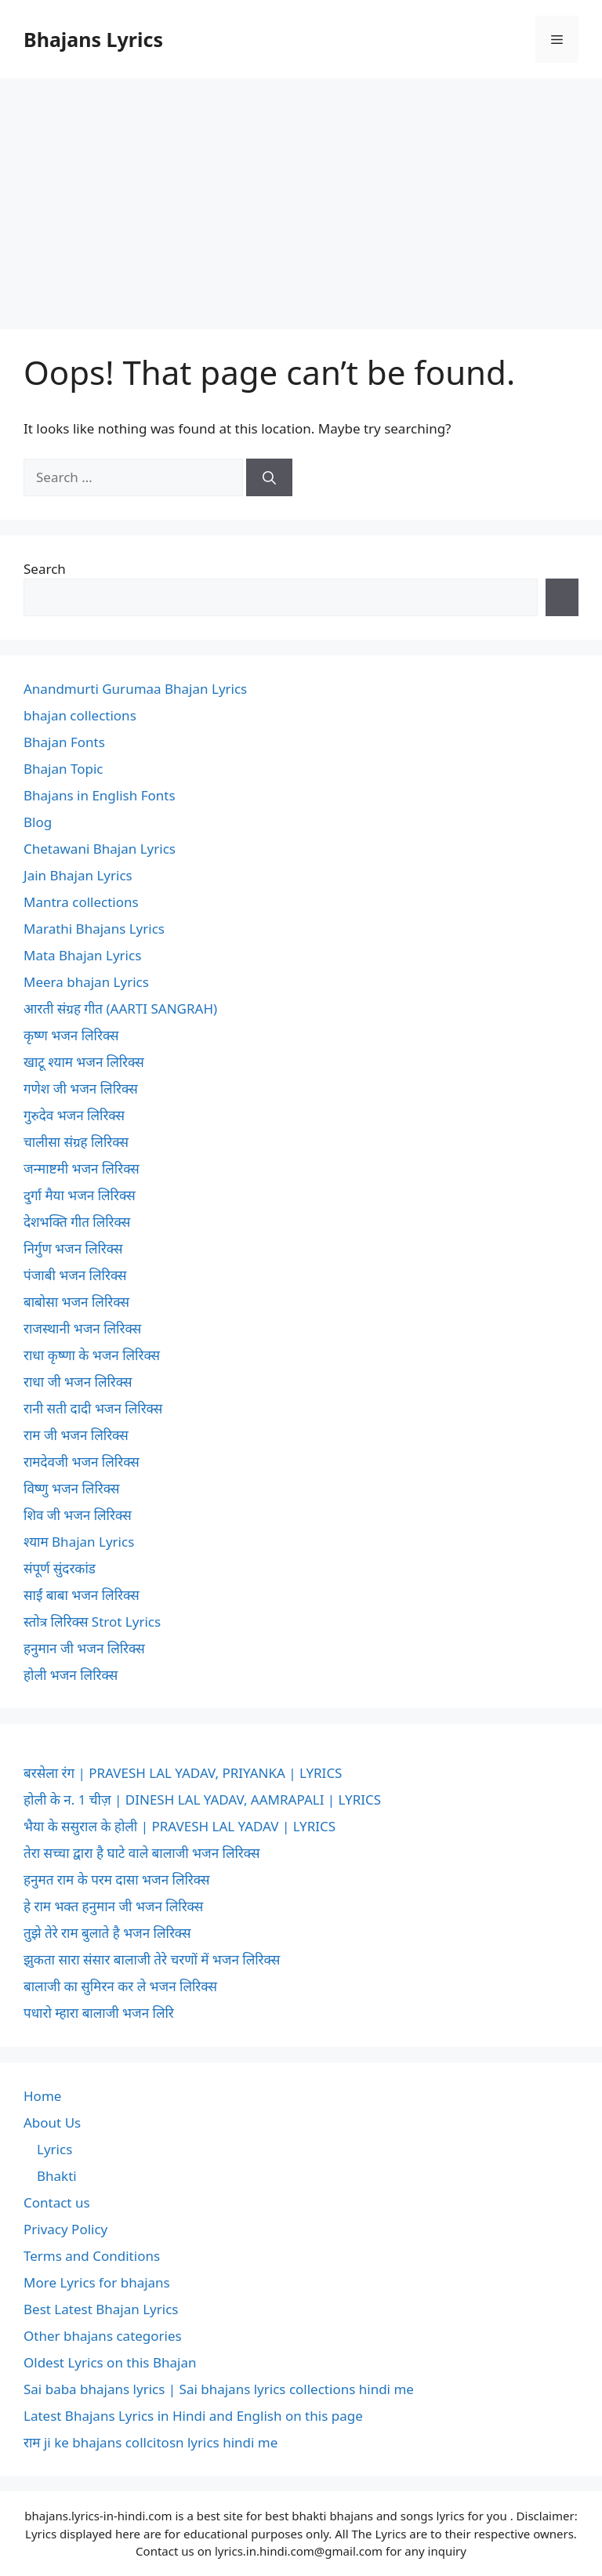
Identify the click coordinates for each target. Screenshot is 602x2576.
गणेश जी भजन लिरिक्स (81, 1088)
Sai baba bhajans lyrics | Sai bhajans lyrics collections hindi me (219, 2389)
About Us (52, 2122)
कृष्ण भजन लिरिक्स (71, 1035)
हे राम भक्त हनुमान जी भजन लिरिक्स (113, 1906)
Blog (38, 822)
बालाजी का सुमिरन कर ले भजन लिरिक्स (120, 1986)
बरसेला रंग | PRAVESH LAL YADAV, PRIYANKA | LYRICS (183, 1773)
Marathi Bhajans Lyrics (94, 929)
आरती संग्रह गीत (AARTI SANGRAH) (120, 1009)
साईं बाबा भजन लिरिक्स (82, 1595)
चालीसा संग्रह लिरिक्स (76, 1142)
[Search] (269, 477)
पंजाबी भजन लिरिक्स (75, 1275)
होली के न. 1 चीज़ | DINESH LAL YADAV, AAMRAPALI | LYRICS (202, 1800)
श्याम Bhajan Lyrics (79, 1542)
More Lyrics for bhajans (97, 2282)
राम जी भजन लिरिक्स (76, 1435)
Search (45, 569)
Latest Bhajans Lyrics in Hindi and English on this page (193, 2416)
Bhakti (57, 2176)
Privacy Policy (65, 2229)
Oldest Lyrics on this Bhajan (110, 2362)
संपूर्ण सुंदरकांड (60, 1568)
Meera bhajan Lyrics (86, 982)
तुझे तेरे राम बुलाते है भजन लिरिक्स (107, 1933)
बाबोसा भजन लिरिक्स (76, 1302)
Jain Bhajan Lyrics (78, 875)
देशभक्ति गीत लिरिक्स (77, 1222)
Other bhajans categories (103, 2336)
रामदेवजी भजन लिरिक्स (82, 1462)
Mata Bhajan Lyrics (82, 955)
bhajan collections (80, 715)
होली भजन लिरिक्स (71, 1675)
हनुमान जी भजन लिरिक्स (84, 1648)
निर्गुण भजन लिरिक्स (73, 1248)
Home (42, 2096)
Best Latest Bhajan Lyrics (101, 2309)
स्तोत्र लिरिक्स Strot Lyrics (92, 1622)
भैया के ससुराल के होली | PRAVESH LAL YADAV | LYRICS (179, 1826)
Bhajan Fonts (64, 742)
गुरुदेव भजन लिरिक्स (74, 1115)
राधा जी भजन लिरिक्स (78, 1382)
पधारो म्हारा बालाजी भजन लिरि (99, 2013)
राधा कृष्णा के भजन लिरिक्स (92, 1355)
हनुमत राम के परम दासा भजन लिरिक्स (116, 1879)
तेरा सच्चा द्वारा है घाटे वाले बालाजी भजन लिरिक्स (141, 1853)
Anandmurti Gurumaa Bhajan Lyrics (135, 689)
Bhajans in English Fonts (100, 795)
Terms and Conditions (92, 2256)
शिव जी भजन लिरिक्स (78, 1515)
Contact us (57, 2202)
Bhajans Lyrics (93, 39)
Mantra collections (81, 902)
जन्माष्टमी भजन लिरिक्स (82, 1168)
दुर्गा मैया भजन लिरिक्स (80, 1195)
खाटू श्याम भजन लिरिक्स (84, 1062)
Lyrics (54, 2149)
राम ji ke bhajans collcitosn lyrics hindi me (150, 2442)
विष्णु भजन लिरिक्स (71, 1488)
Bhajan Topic (63, 769)
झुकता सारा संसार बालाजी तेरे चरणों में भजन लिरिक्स (152, 1959)
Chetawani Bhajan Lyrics (100, 849)
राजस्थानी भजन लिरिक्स (82, 1328)
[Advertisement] (301, 196)
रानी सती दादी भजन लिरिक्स (93, 1408)
